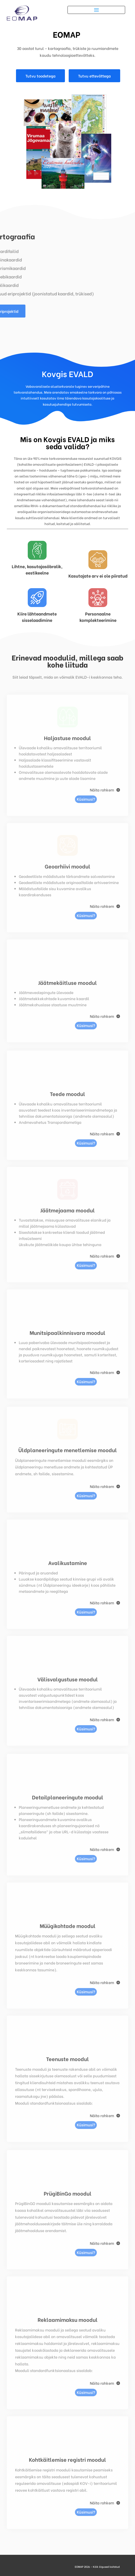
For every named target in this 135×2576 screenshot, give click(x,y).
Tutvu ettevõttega (80, 75)
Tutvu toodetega (27, 75)
